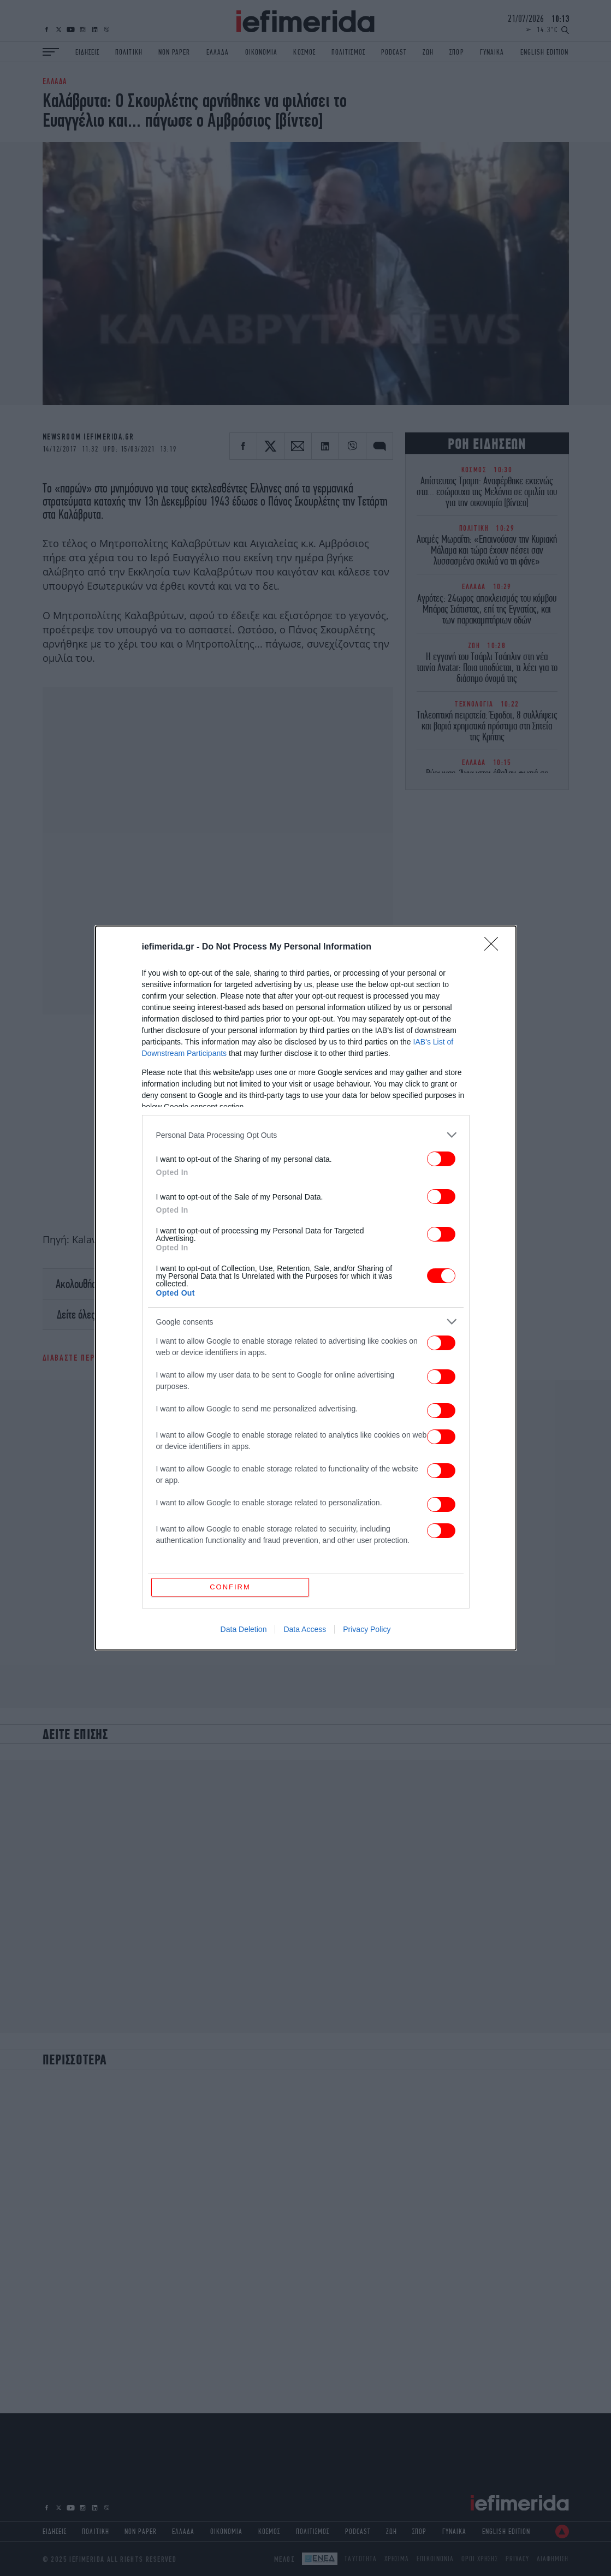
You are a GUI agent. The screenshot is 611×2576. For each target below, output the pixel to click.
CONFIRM (230, 1587)
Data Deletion (244, 1629)
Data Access (304, 1629)
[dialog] (306, 1288)
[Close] (494, 947)
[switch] (441, 1159)
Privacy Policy (366, 1629)
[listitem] (305, 1135)
